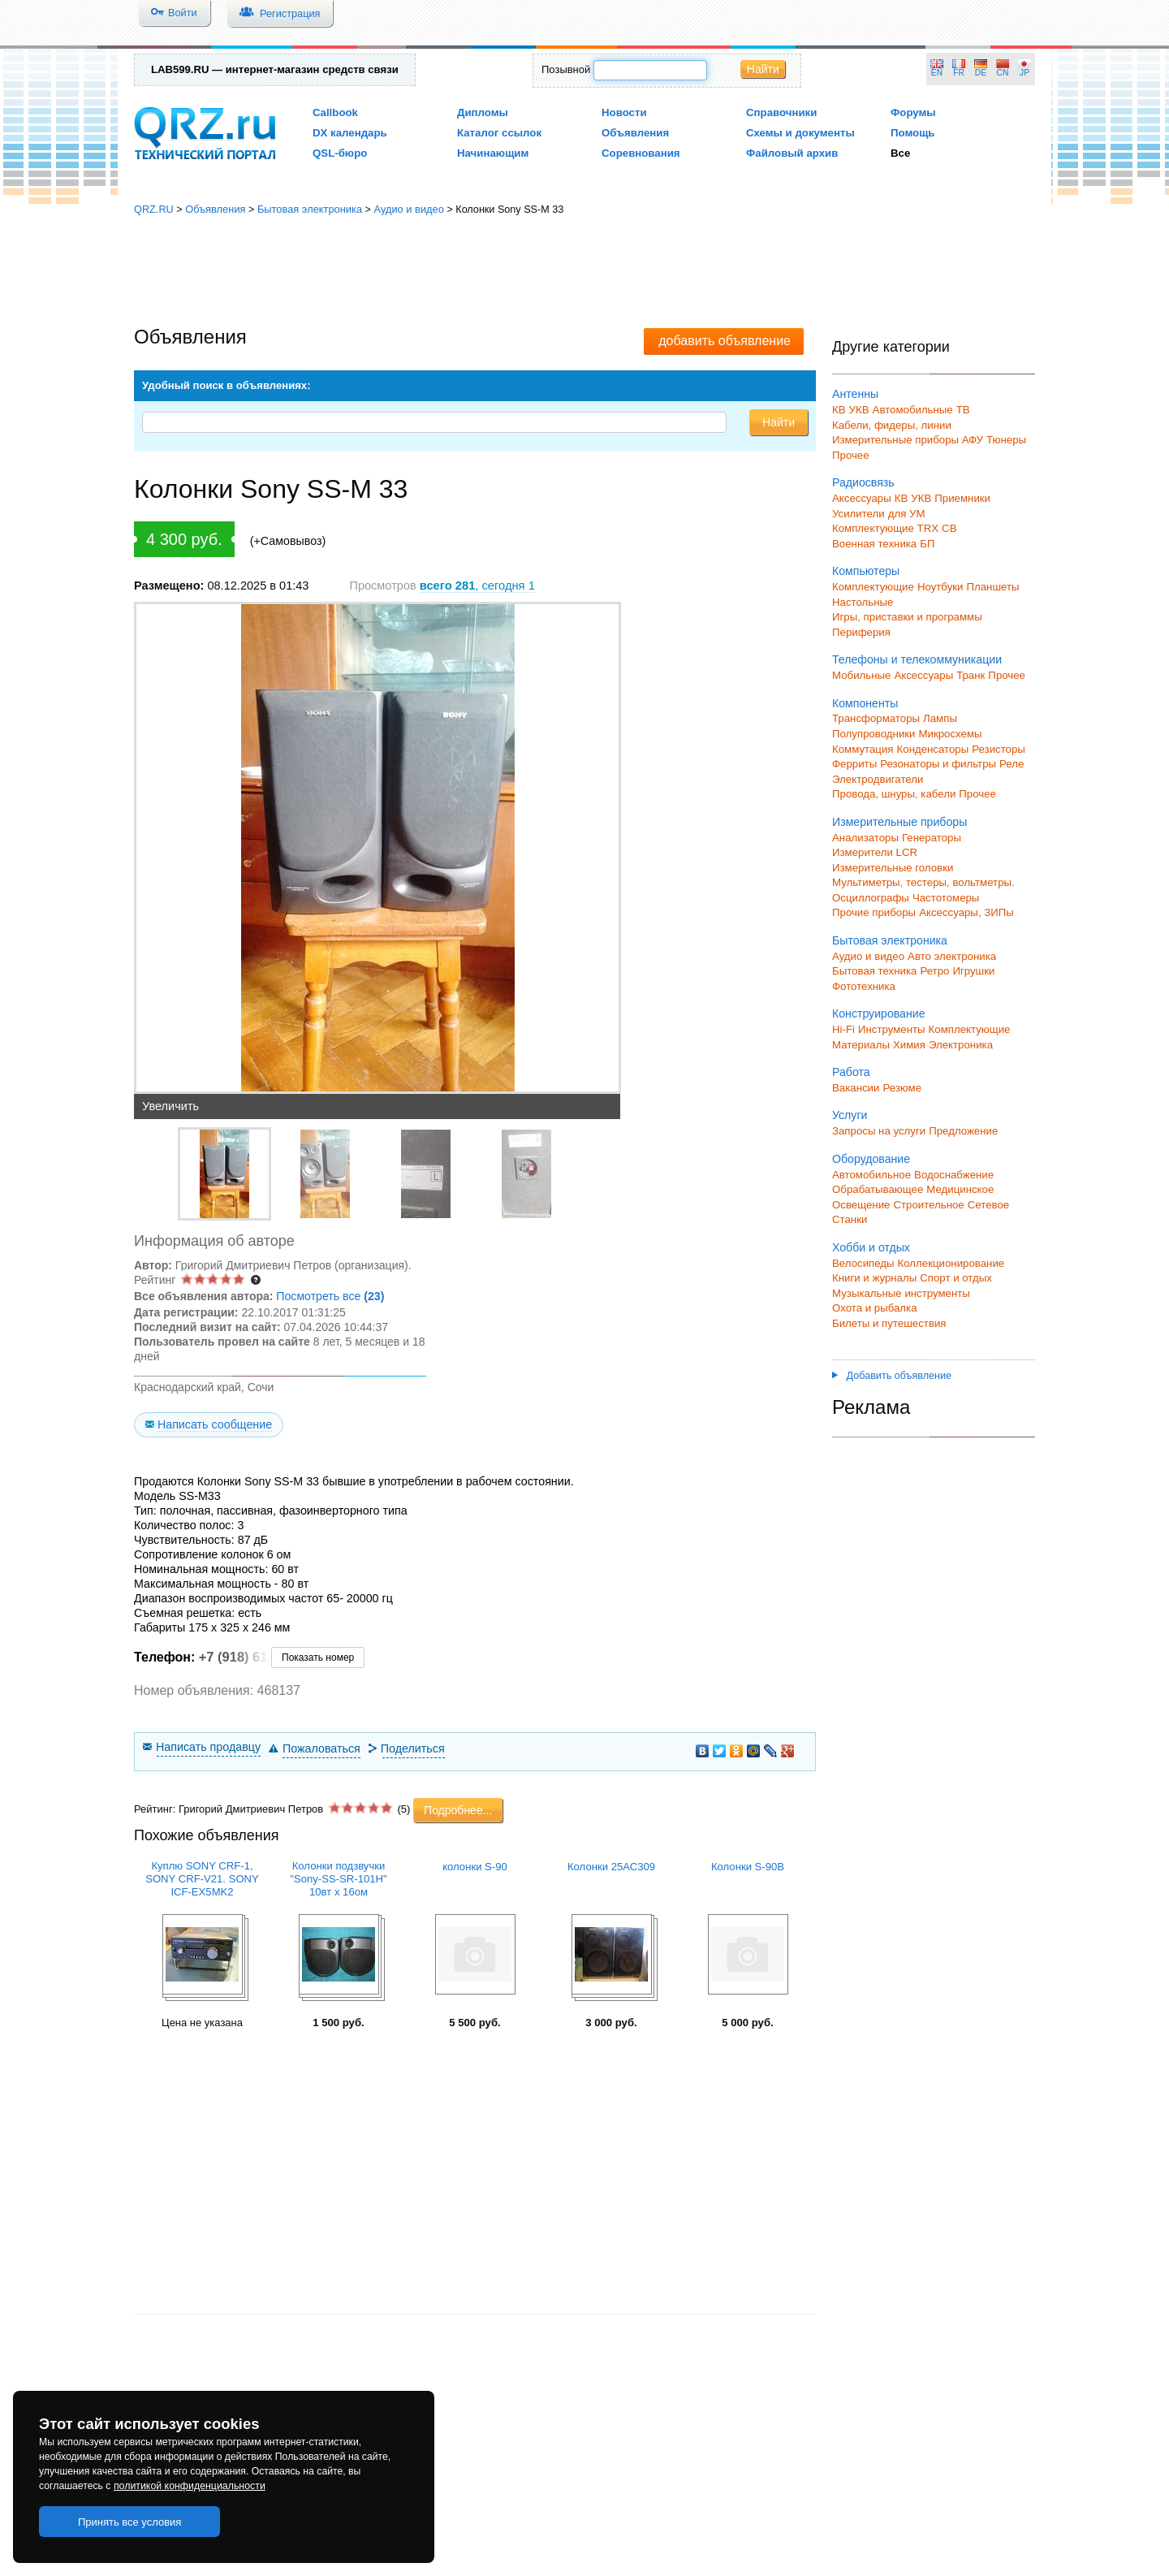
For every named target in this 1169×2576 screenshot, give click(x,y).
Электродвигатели (877, 779)
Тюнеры (1006, 440)
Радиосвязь (863, 482)
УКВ (859, 410)
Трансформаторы (876, 718)
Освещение (861, 1205)
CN (1003, 72)
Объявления (635, 133)
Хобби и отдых (871, 1247)
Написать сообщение (214, 1424)
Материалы (861, 1045)
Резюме (901, 1088)
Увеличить (170, 1106)
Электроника (961, 1045)
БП (927, 544)
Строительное (928, 1205)
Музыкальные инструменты (901, 1293)
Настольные (862, 602)
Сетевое (988, 1205)
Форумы (913, 112)
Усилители (858, 514)
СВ (949, 528)
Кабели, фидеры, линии (891, 425)
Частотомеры (945, 898)
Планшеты (992, 587)
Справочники (781, 112)
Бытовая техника (874, 971)
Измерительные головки (892, 868)
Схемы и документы (800, 133)
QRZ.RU (154, 209)
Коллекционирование (951, 1263)
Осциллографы (870, 898)
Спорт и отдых (956, 1278)
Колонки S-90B (747, 1867)
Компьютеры (865, 570)
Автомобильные (913, 410)
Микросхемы (950, 734)
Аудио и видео (408, 209)
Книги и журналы (874, 1278)
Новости (624, 112)
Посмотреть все (330, 1296)
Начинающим (492, 153)
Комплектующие (873, 587)
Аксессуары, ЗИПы (966, 912)
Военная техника (874, 544)
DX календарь (350, 133)
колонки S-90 (474, 1867)
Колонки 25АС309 (611, 1867)
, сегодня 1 (477, 585)
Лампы (940, 718)
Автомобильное (871, 1175)
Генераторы (931, 838)
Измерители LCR (874, 852)
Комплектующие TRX (885, 528)
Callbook (335, 112)
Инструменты (891, 1029)
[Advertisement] (584, 272)
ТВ (963, 410)
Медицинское (960, 1189)
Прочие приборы (874, 912)
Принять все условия (130, 2522)
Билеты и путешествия (889, 1323)
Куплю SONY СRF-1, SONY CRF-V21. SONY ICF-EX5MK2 (202, 1879)
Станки (849, 1219)
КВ (839, 410)
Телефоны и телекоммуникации (917, 659)
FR (958, 72)
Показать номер (318, 1657)
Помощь (913, 133)
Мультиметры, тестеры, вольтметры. (923, 882)
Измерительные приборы (899, 821)
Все (900, 153)
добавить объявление (724, 341)
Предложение (963, 1131)
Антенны (855, 393)
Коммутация (863, 749)
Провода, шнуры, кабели (893, 794)
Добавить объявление (891, 1375)
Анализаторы (865, 838)
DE (980, 72)
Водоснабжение (954, 1175)
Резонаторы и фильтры (938, 764)
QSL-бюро (340, 153)
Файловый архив (792, 153)
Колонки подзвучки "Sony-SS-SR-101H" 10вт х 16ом (338, 1879)
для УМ (906, 514)
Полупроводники (874, 734)
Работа (851, 1071)
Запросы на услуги (878, 1131)
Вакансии (855, 1088)
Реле (1011, 764)
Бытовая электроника (309, 209)
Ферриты (854, 764)
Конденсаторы (933, 749)
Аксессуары (861, 498)
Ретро (934, 971)
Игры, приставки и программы (907, 617)
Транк (970, 675)
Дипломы (482, 112)
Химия (909, 1045)
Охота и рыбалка (874, 1308)
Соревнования (641, 153)
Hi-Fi (843, 1029)
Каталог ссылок (499, 133)
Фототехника (863, 986)
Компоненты (865, 703)
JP (1024, 72)
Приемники (962, 498)
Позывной (565, 69)
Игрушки (973, 971)
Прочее (850, 455)
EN (937, 72)
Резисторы (998, 749)
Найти (763, 69)
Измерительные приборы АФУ (907, 440)
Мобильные (861, 675)
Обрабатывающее (877, 1189)
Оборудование (871, 1158)
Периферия (861, 632)
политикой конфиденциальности (189, 2486)
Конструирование (878, 1013)
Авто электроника (952, 956)
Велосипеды (863, 1263)
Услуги (849, 1115)
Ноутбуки (940, 587)
